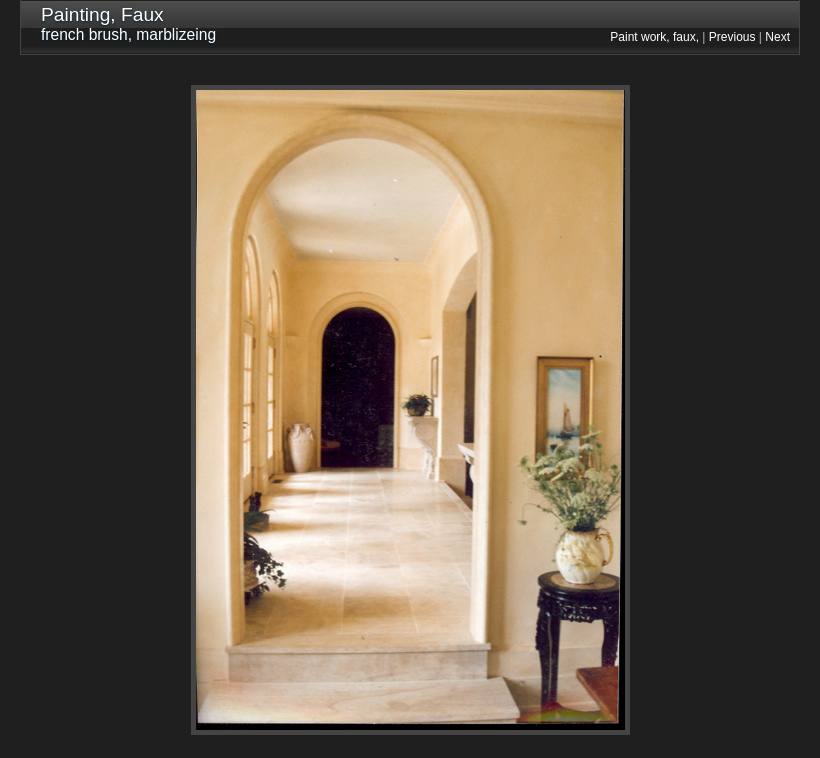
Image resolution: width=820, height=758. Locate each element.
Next (777, 37)
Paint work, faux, (654, 37)
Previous (732, 37)
